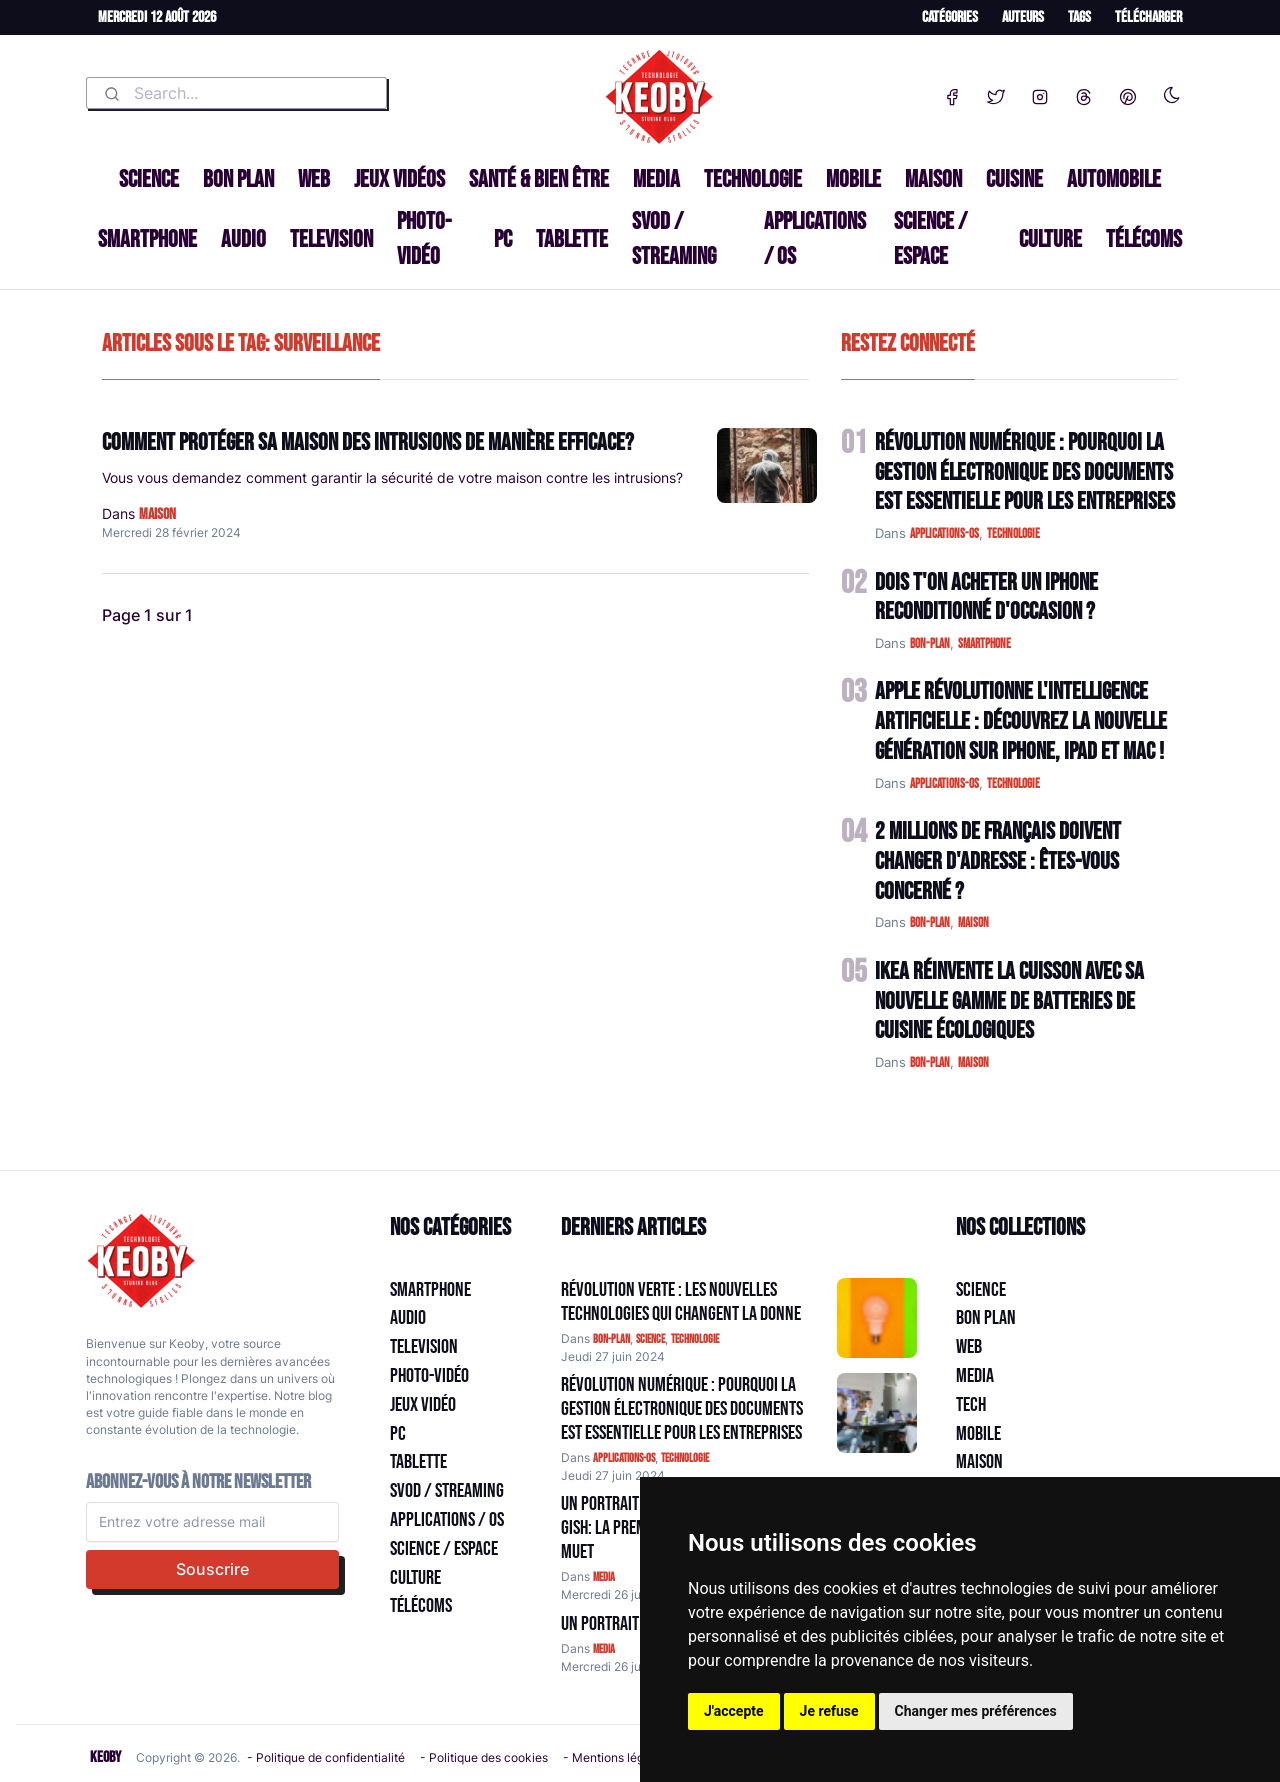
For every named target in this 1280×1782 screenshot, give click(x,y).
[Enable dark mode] (1172, 91)
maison (157, 514)
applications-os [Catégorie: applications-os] (624, 1458)
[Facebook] (952, 93)
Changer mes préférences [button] (976, 1711)
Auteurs (1023, 17)
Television (331, 239)
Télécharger (1148, 17)
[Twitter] (996, 93)
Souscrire (212, 1569)
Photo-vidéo (424, 238)
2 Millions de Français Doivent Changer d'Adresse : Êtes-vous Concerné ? (998, 861)
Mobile (853, 179)
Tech (971, 1405)
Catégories (950, 17)
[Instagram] (1040, 93)
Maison (933, 179)
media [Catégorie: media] (604, 1577)
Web (314, 179)
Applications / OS (815, 238)
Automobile (1114, 179)
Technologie (753, 179)
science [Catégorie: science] (650, 1339)
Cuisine (1014, 179)
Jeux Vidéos (399, 179)
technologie (1013, 534)
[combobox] (236, 93)
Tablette (572, 239)
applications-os (944, 534)
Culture (1050, 239)
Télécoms (1144, 239)
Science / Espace (930, 238)
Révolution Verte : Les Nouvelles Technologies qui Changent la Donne (681, 1302)
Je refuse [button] (829, 1711)
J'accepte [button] (734, 1711)
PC (503, 239)
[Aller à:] (877, 1318)
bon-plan (930, 644)
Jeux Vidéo (423, 1405)
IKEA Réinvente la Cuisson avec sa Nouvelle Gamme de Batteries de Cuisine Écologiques (1009, 1001)
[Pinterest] (1128, 93)
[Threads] (1084, 93)
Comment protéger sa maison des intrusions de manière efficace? (368, 442)
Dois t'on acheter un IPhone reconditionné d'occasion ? (986, 597)
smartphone (984, 644)
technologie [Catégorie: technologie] (695, 1339)
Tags (1079, 17)
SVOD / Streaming (674, 238)
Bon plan (238, 179)
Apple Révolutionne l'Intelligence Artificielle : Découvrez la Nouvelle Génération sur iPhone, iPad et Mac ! (1021, 721)
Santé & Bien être (539, 179)
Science (149, 179)
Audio (243, 239)
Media (656, 179)
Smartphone (147, 239)
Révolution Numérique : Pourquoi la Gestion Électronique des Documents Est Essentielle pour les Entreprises (1025, 472)
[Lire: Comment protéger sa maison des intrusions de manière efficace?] (767, 465)
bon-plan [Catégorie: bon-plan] (611, 1339)
